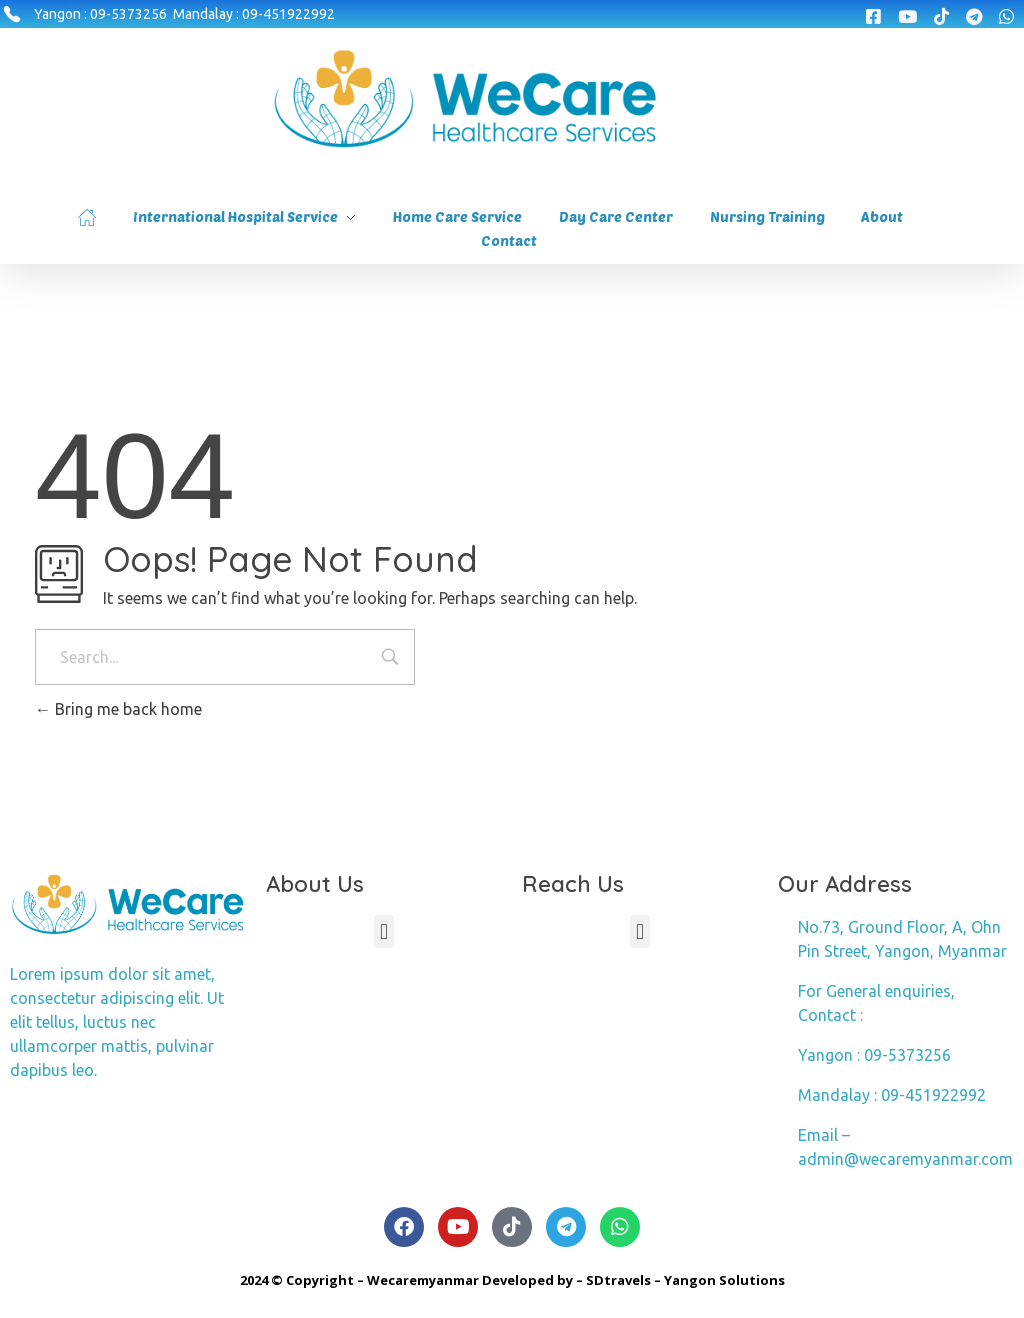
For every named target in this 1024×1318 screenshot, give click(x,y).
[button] (383, 931)
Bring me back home (118, 709)
